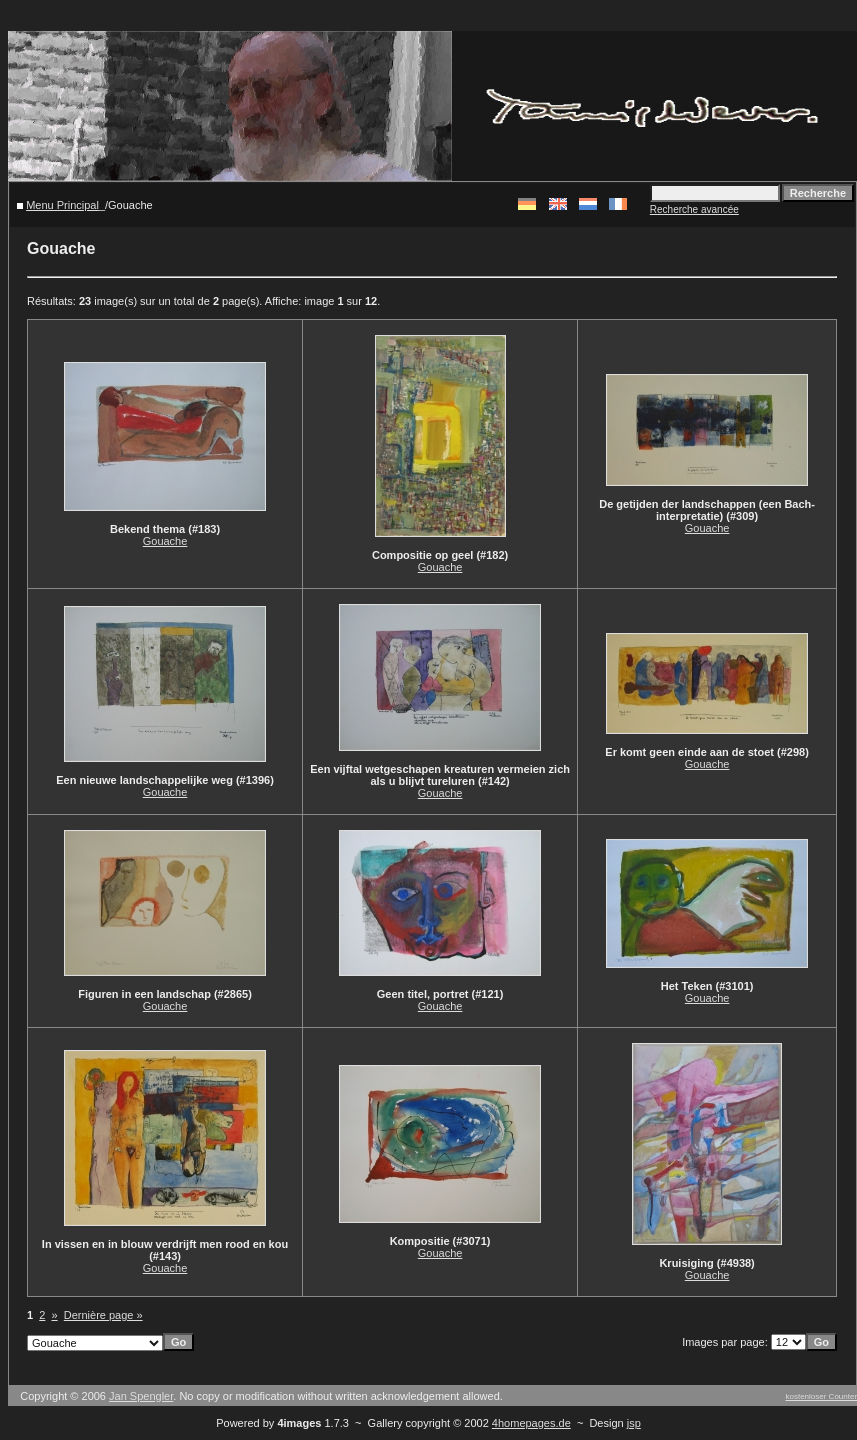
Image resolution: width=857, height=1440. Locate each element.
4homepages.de (531, 1423)
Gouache (165, 541)
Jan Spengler (141, 1396)
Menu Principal (62, 205)
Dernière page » (103, 1315)
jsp (634, 1423)
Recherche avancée (694, 209)
